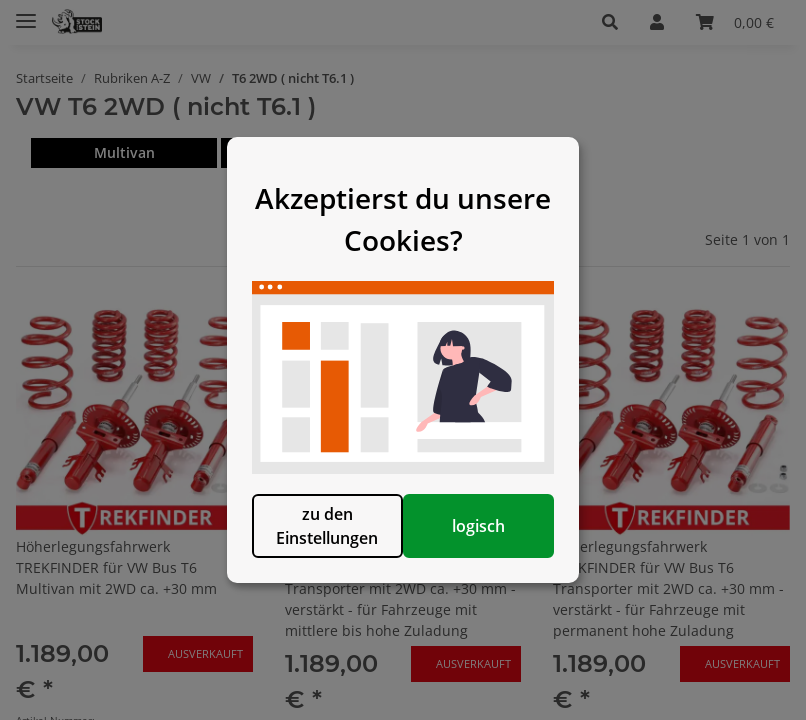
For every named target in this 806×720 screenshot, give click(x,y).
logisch (505, 559)
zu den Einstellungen (300, 559)
